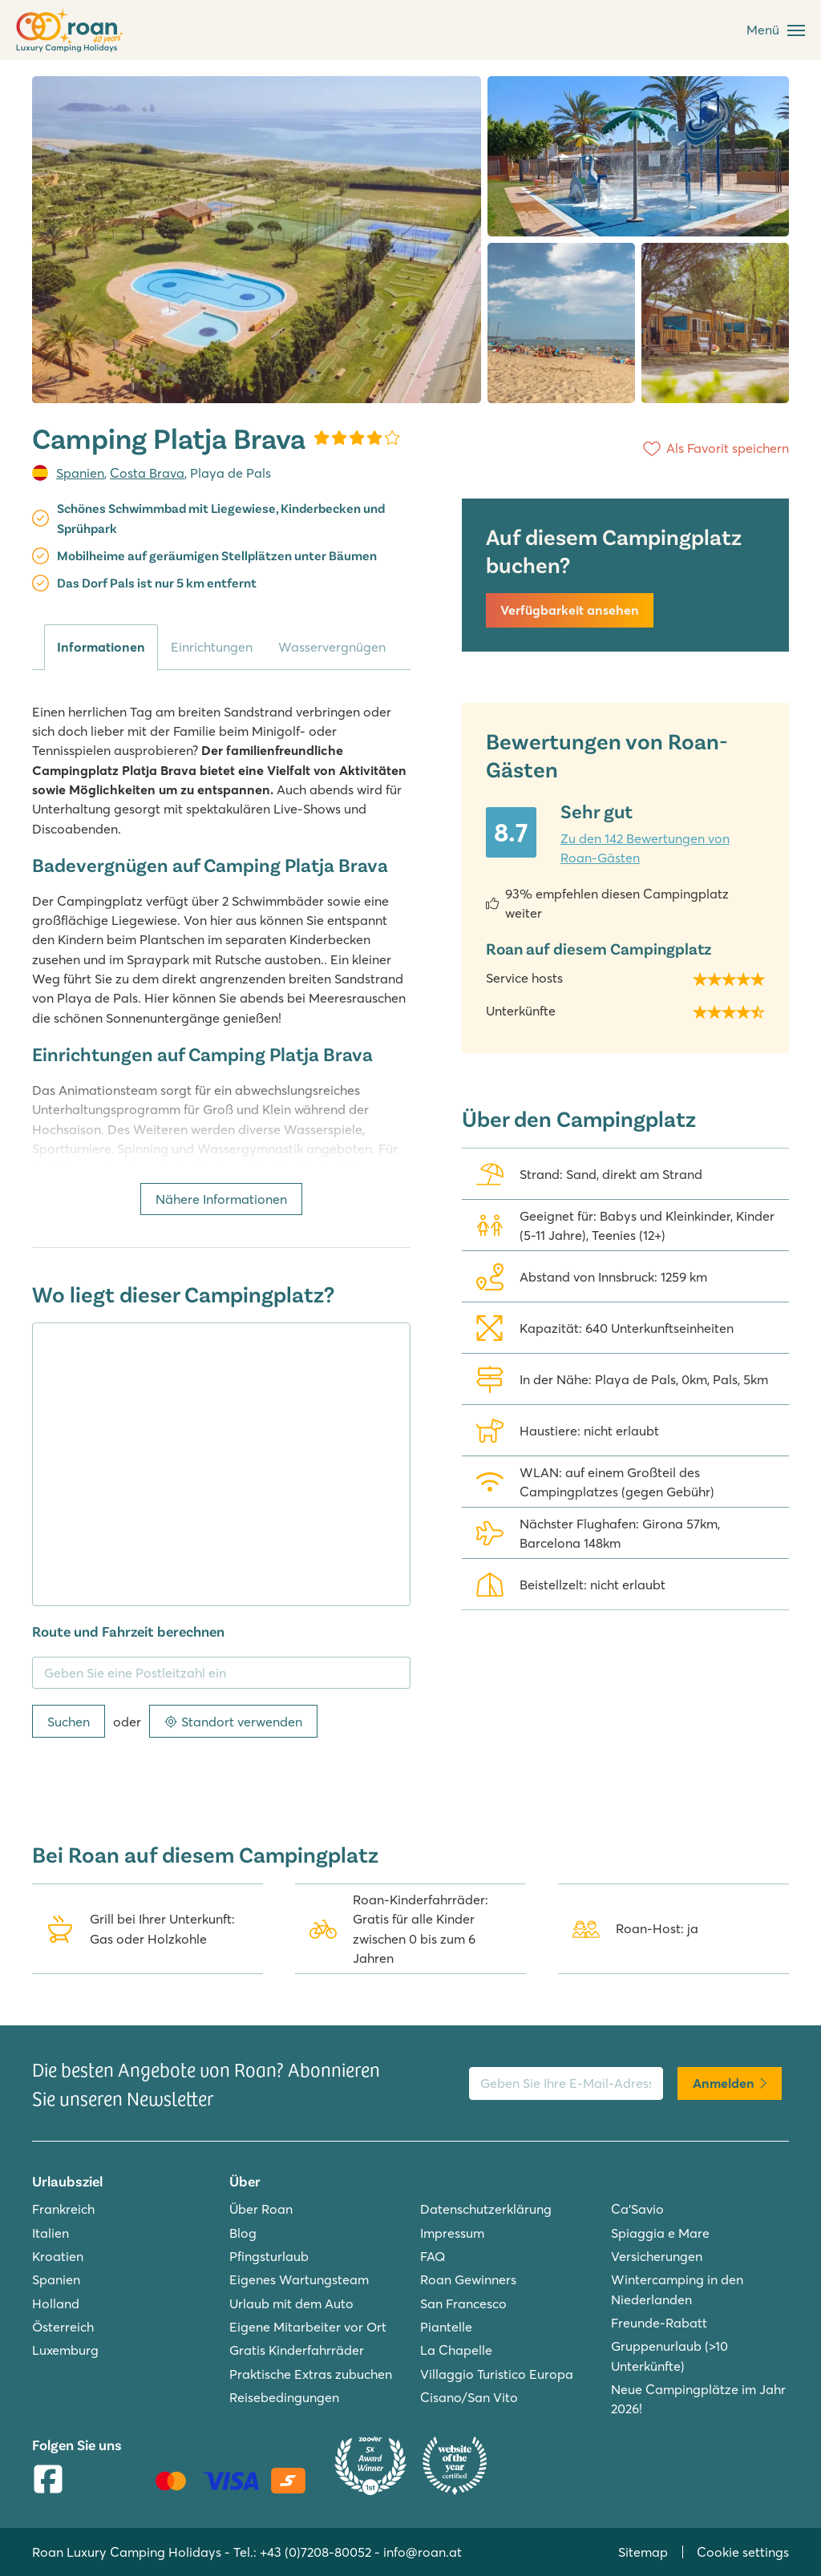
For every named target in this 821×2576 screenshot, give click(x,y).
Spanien (80, 473)
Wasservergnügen (332, 647)
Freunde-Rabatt (659, 2323)
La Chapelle (456, 2350)
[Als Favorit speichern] (713, 448)
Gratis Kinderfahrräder (296, 2350)
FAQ (433, 2256)
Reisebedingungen (284, 2397)
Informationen (101, 647)
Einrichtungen (212, 647)
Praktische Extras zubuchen (310, 2374)
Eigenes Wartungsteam (299, 2279)
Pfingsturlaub (269, 2256)
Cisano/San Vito (469, 2397)
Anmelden (729, 2083)
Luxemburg (65, 2350)
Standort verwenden (233, 1722)
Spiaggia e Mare (660, 2233)
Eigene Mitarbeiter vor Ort (307, 2327)
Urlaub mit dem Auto (291, 2303)
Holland (55, 2303)
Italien (50, 2233)
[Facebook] (48, 2480)
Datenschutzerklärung (486, 2209)
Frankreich (63, 2209)
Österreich (63, 2327)
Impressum (452, 2233)
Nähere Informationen (221, 1199)
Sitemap (643, 2552)
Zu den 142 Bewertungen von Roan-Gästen (645, 848)
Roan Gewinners (468, 2279)
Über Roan (261, 2209)
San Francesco (463, 2303)
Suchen (68, 1722)
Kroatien (57, 2256)
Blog (243, 2233)
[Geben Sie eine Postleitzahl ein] (221, 1673)
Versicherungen (656, 2256)
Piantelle (446, 2327)
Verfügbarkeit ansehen (569, 610)
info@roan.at (422, 2552)
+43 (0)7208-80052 (315, 2552)
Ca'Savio (637, 2209)
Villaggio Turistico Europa (496, 2374)
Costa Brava (147, 473)
